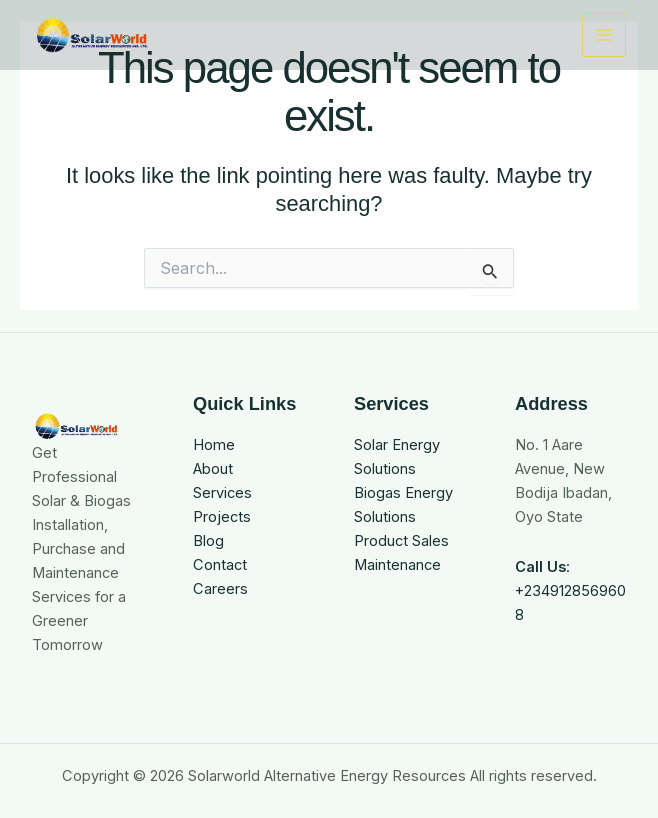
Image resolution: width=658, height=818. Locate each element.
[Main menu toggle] (604, 35)
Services (222, 493)
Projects (222, 517)
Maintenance (397, 565)
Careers (220, 589)
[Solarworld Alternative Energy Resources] (92, 35)
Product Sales (401, 541)
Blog (208, 541)
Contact (220, 565)
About (213, 469)
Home (214, 445)
